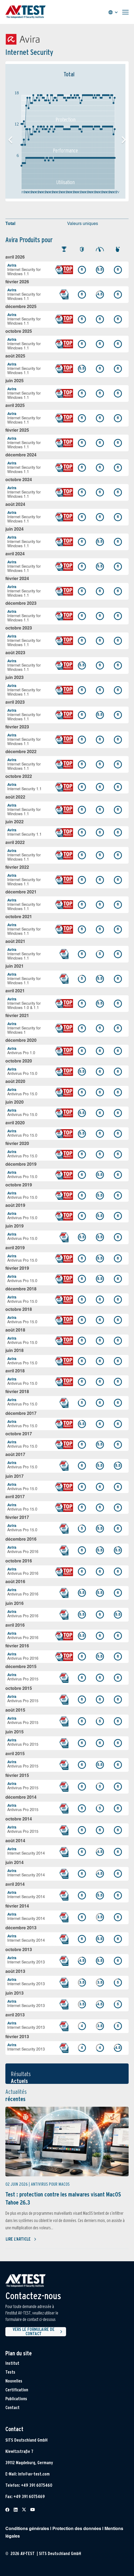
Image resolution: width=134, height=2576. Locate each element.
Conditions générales (27, 2529)
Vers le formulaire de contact (38, 2331)
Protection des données (76, 2529)
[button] (124, 140)
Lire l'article (21, 2239)
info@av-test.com (34, 2474)
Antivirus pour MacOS (50, 2184)
